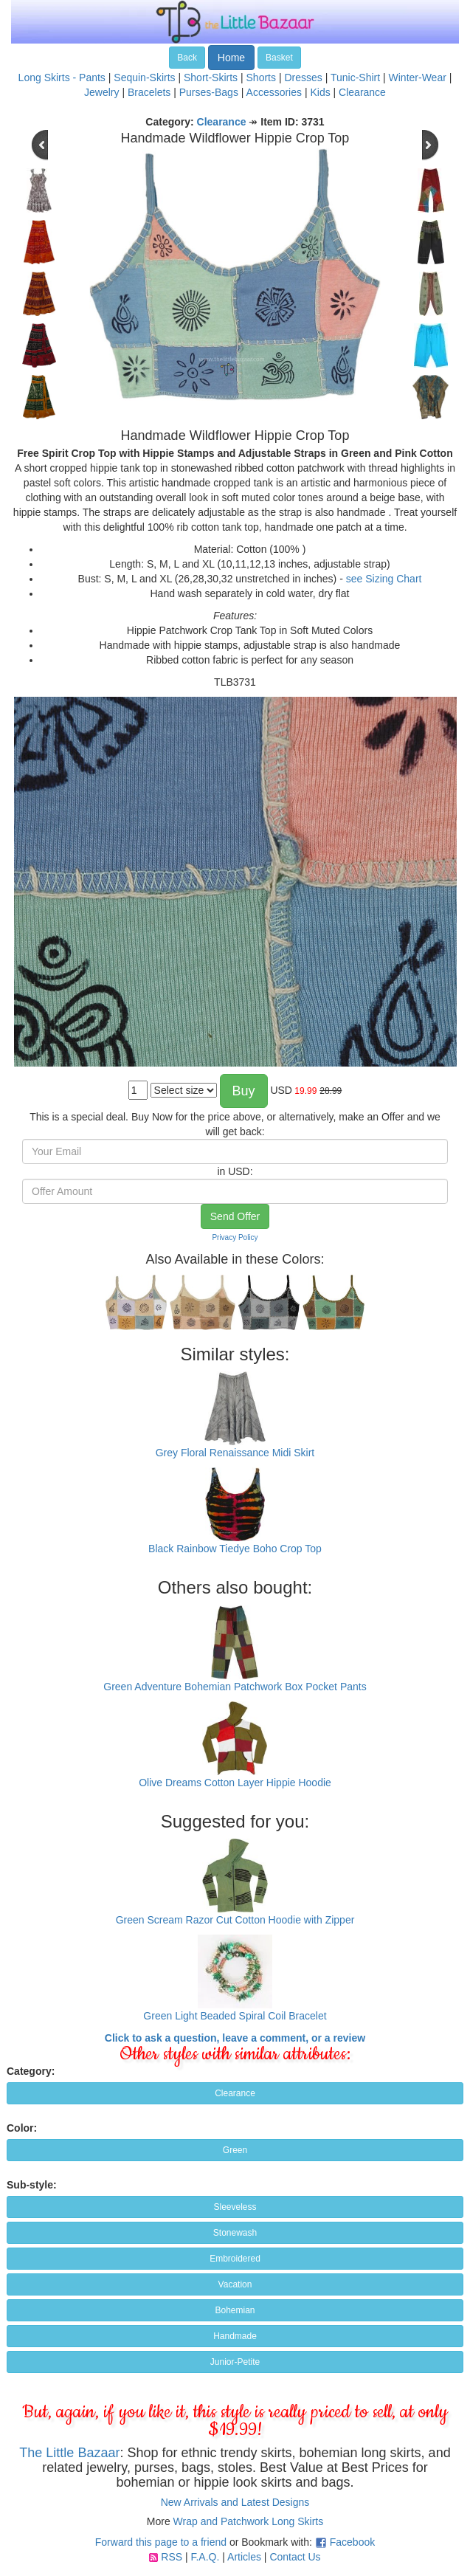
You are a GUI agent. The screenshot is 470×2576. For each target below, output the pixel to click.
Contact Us (294, 2557)
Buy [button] (243, 1091)
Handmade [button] (235, 2336)
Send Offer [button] (235, 1216)
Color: (22, 2128)
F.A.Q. (204, 2557)
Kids (320, 92)
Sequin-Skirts (144, 77)
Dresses (303, 77)
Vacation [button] (235, 2284)
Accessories (274, 92)
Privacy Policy (235, 1237)
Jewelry (101, 92)
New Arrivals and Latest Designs (235, 2502)
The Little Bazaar (69, 2452)
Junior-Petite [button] (235, 2362)
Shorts (261, 77)
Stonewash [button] (235, 2233)
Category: (31, 2071)
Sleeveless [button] (234, 2207)
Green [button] (235, 2150)
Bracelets (149, 92)
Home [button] (231, 57)
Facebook (352, 2542)
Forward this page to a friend (161, 2542)
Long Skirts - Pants (62, 77)
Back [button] (187, 57)
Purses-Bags (208, 92)
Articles (244, 2557)
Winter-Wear (417, 77)
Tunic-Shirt (355, 77)
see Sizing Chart (384, 579)
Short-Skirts (211, 77)
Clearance (362, 92)
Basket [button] (279, 57)
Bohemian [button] (235, 2310)
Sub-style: (32, 2185)
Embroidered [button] (235, 2258)
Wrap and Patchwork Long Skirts (248, 2521)
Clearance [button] (235, 2093)
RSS (171, 2557)
